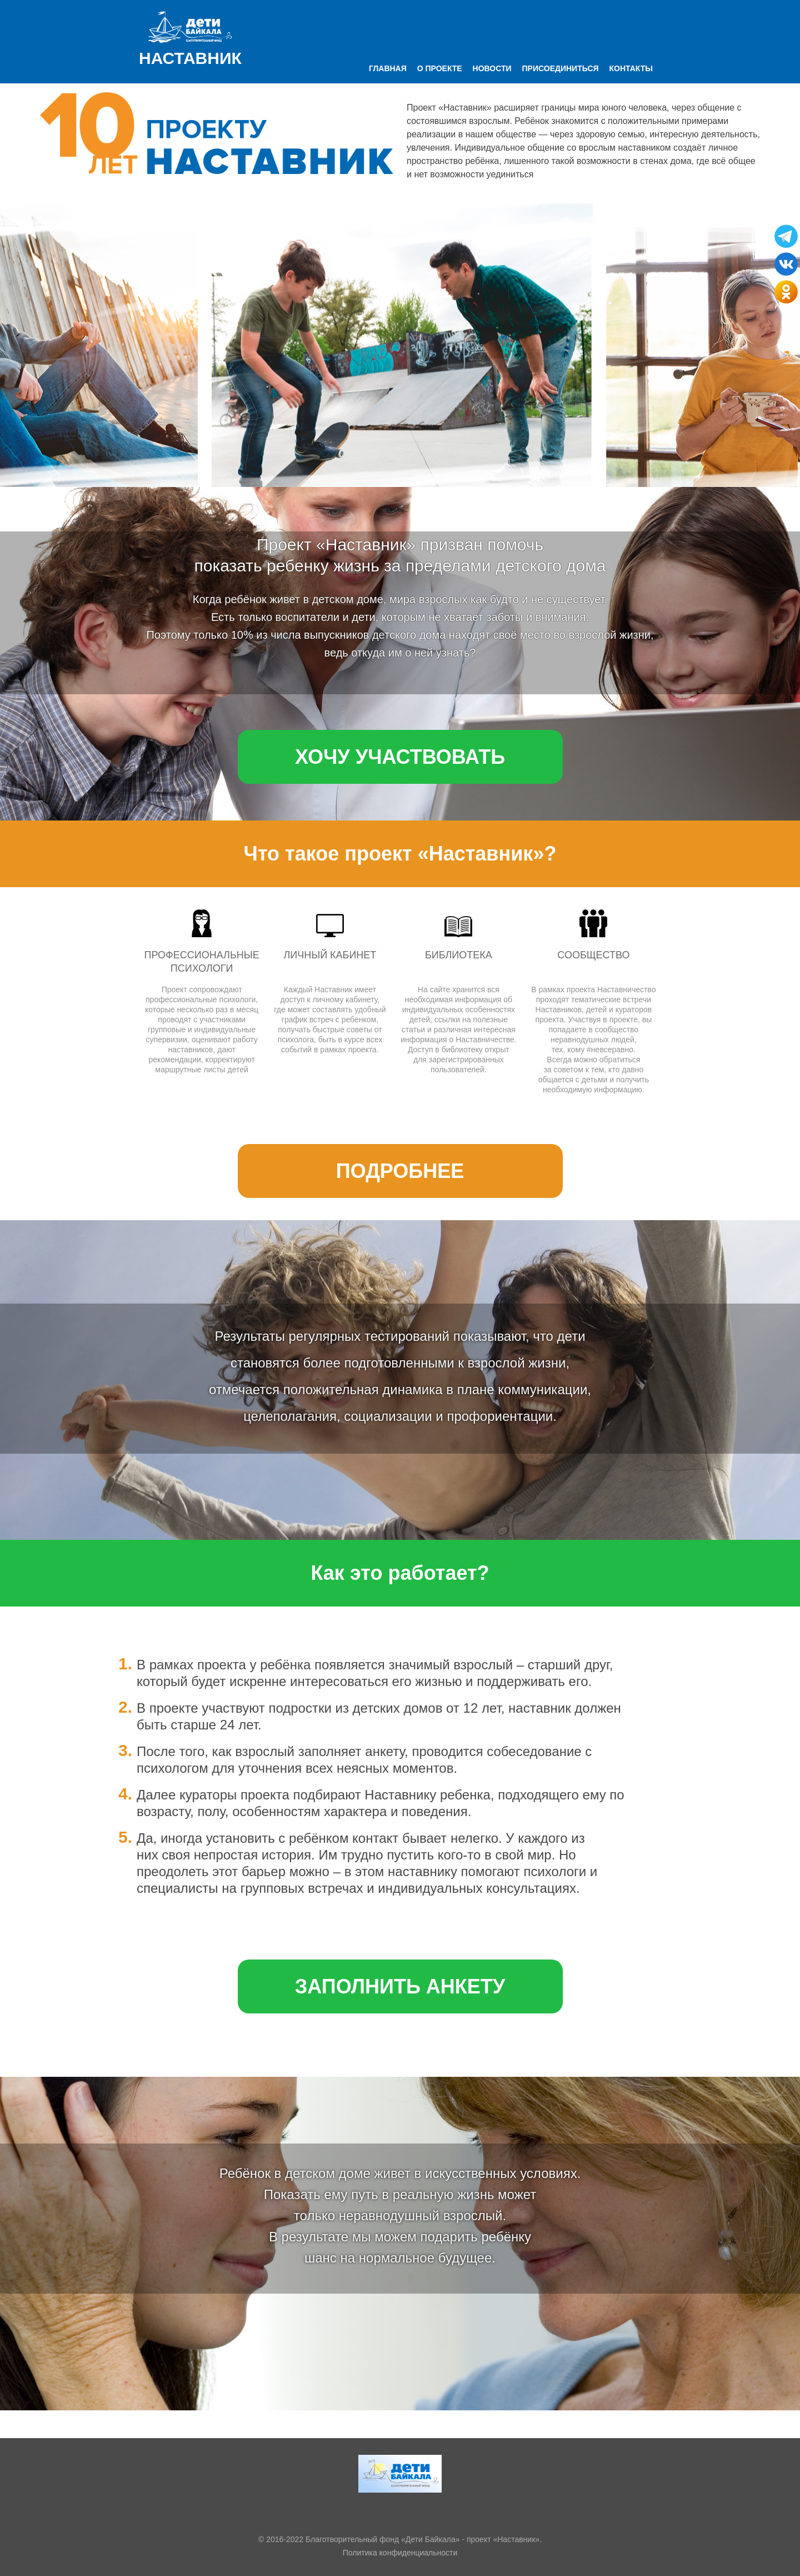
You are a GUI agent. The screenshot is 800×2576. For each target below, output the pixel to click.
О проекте (439, 68)
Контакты (631, 68)
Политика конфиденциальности (400, 2552)
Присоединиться (560, 68)
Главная (388, 68)
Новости (492, 68)
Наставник (190, 58)
